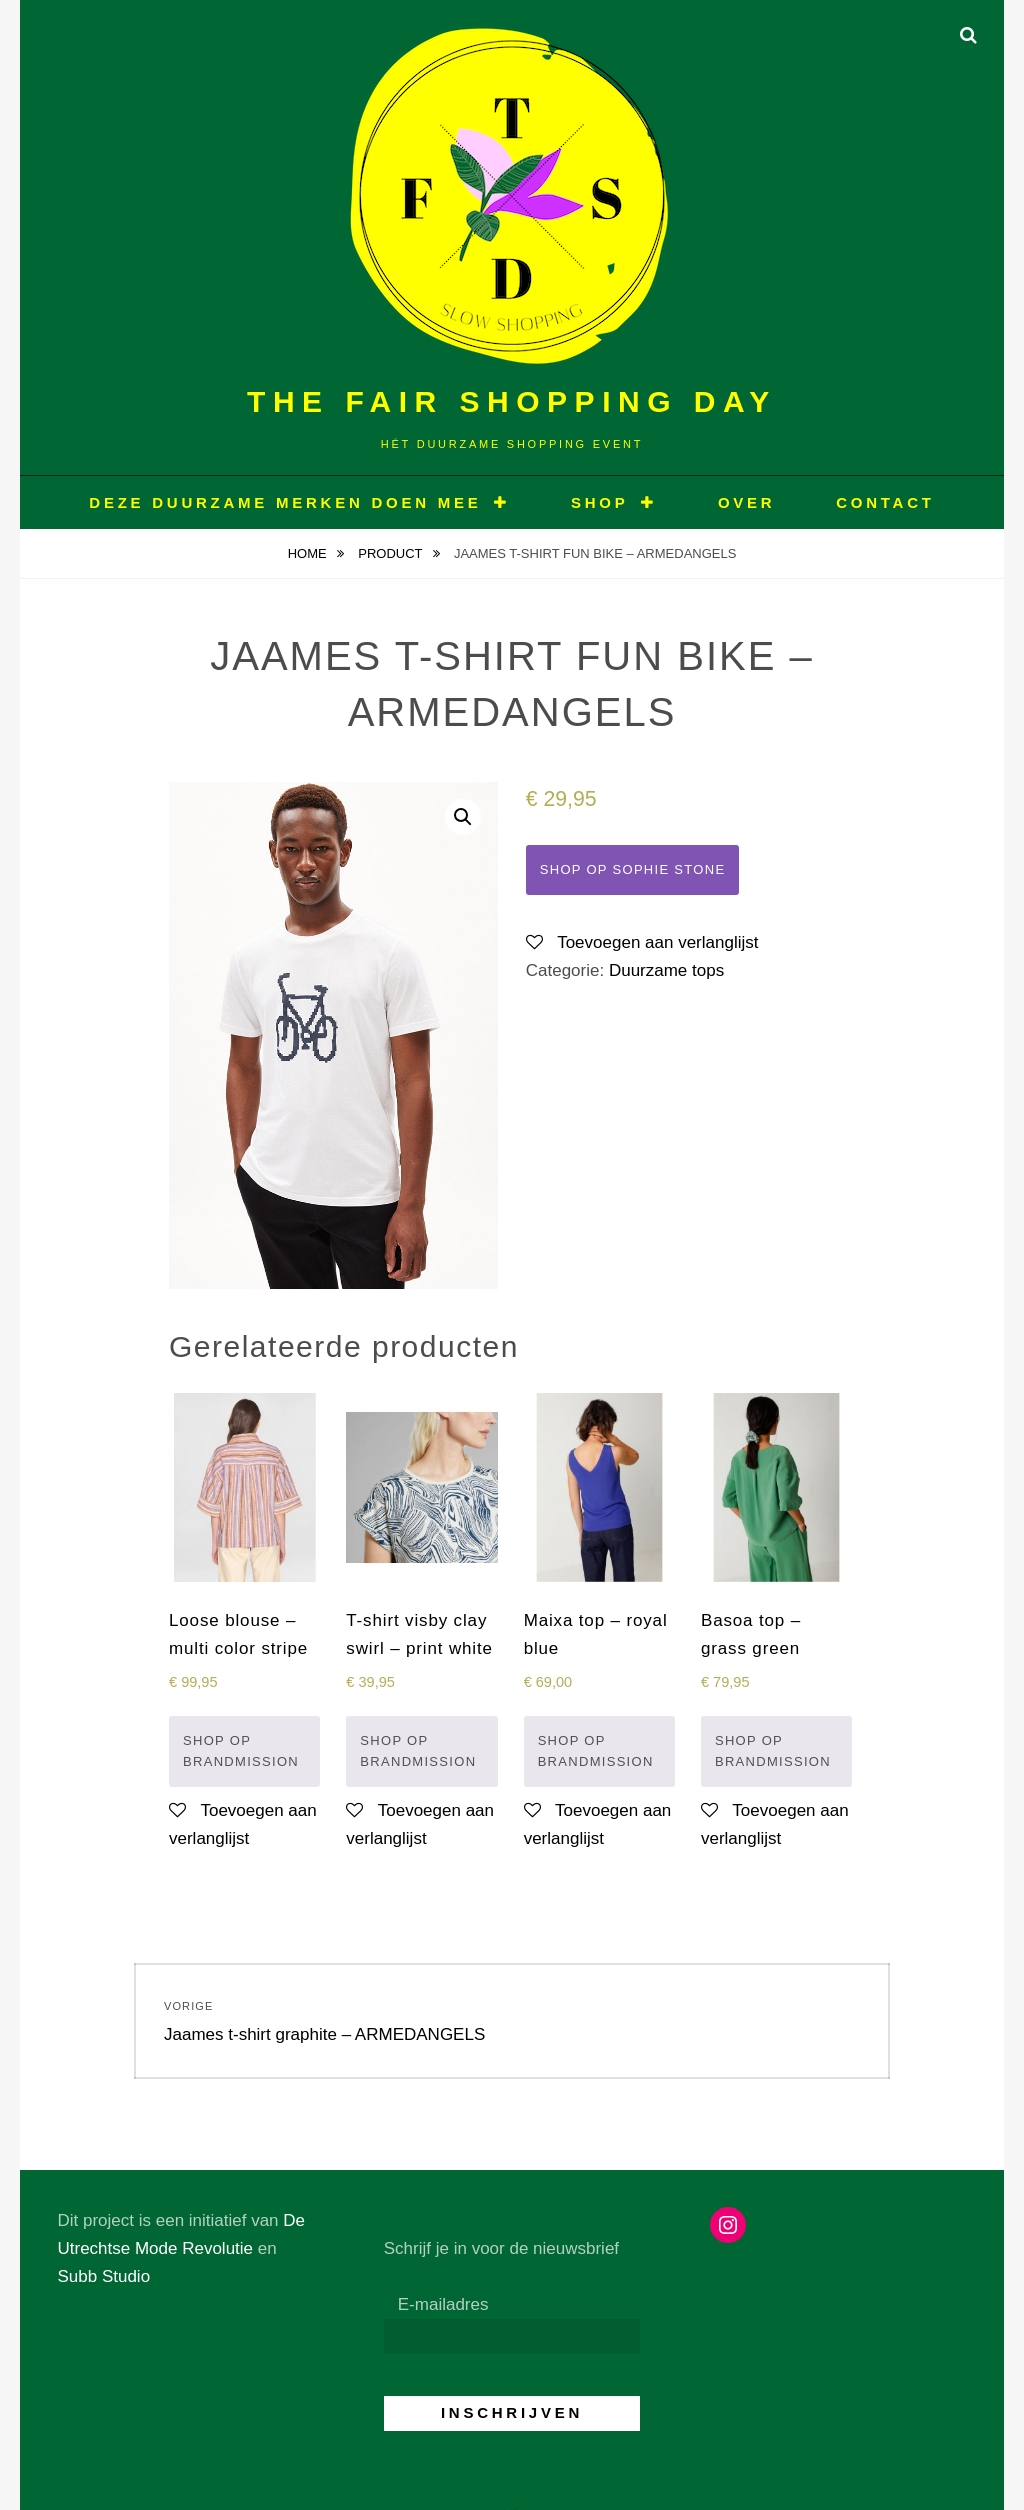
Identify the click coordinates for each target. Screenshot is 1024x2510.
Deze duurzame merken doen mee (285, 502)
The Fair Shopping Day (512, 401)
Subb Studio (103, 2276)
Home (309, 553)
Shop (600, 502)
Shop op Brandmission (241, 1751)
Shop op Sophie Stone (633, 869)
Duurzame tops (666, 970)
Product (392, 553)
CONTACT (885, 502)
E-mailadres (443, 2304)
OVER (747, 502)
